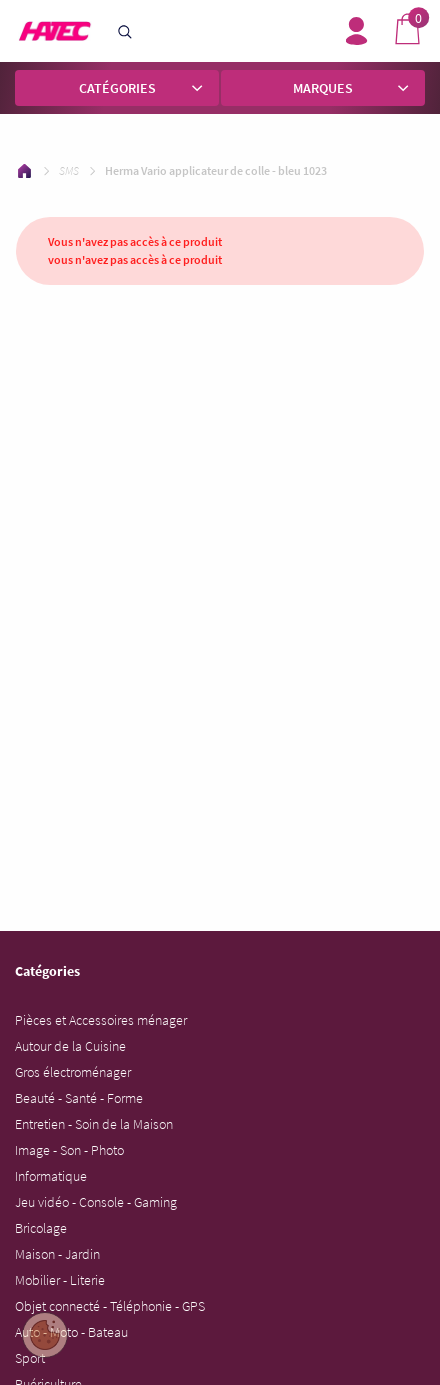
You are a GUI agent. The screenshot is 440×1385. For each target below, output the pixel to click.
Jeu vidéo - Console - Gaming (96, 1202)
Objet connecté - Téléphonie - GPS (110, 1306)
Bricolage (41, 1228)
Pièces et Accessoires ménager (101, 1020)
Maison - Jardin (57, 1254)
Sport (30, 1358)
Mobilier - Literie (60, 1280)
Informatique (51, 1176)
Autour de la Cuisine (70, 1046)
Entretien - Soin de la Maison (94, 1124)
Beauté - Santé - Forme (79, 1098)
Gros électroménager (73, 1072)
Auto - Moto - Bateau (71, 1332)
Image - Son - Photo (69, 1150)
